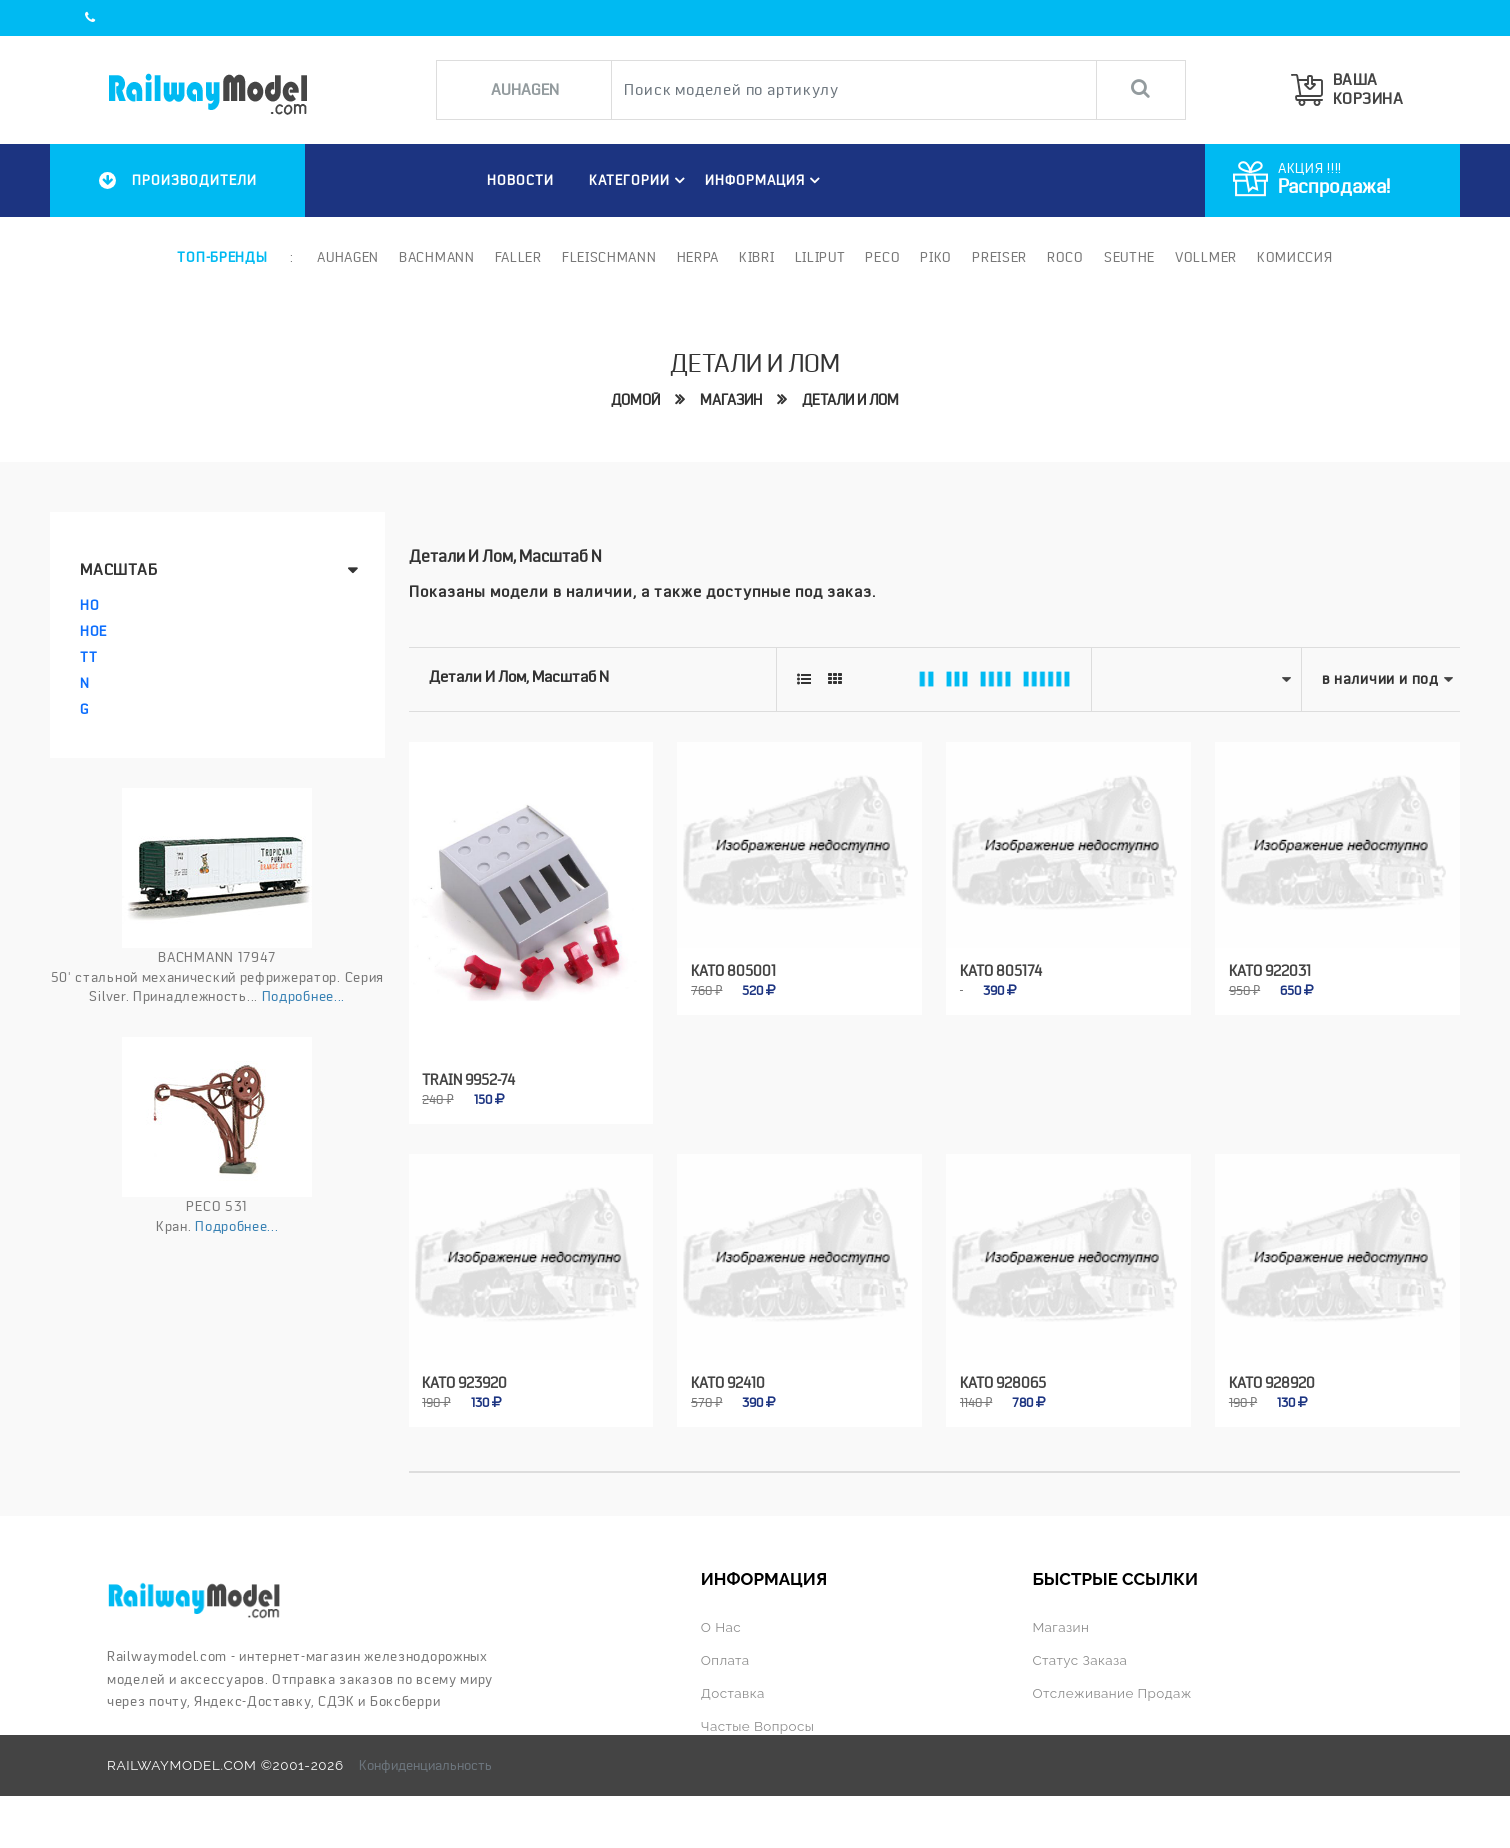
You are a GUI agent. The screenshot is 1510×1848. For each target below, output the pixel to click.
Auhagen (348, 257)
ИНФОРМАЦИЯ (765, 180)
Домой (635, 400)
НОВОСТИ (520, 180)
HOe (93, 631)
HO (89, 605)
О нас (721, 1627)
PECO (882, 257)
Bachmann (437, 257)
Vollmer (1206, 257)
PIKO (936, 257)
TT (88, 657)
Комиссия (1295, 257)
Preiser (999, 257)
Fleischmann (609, 257)
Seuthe (1129, 257)
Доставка (733, 1693)
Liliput (820, 257)
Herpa (698, 257)
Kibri (757, 257)
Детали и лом (850, 400)
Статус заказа (1079, 1660)
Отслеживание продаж (1111, 1693)
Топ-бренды (222, 257)
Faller (518, 257)
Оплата (725, 1660)
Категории (640, 180)
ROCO (1065, 257)
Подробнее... (303, 996)
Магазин (731, 400)
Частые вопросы (757, 1726)
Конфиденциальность (425, 1765)
